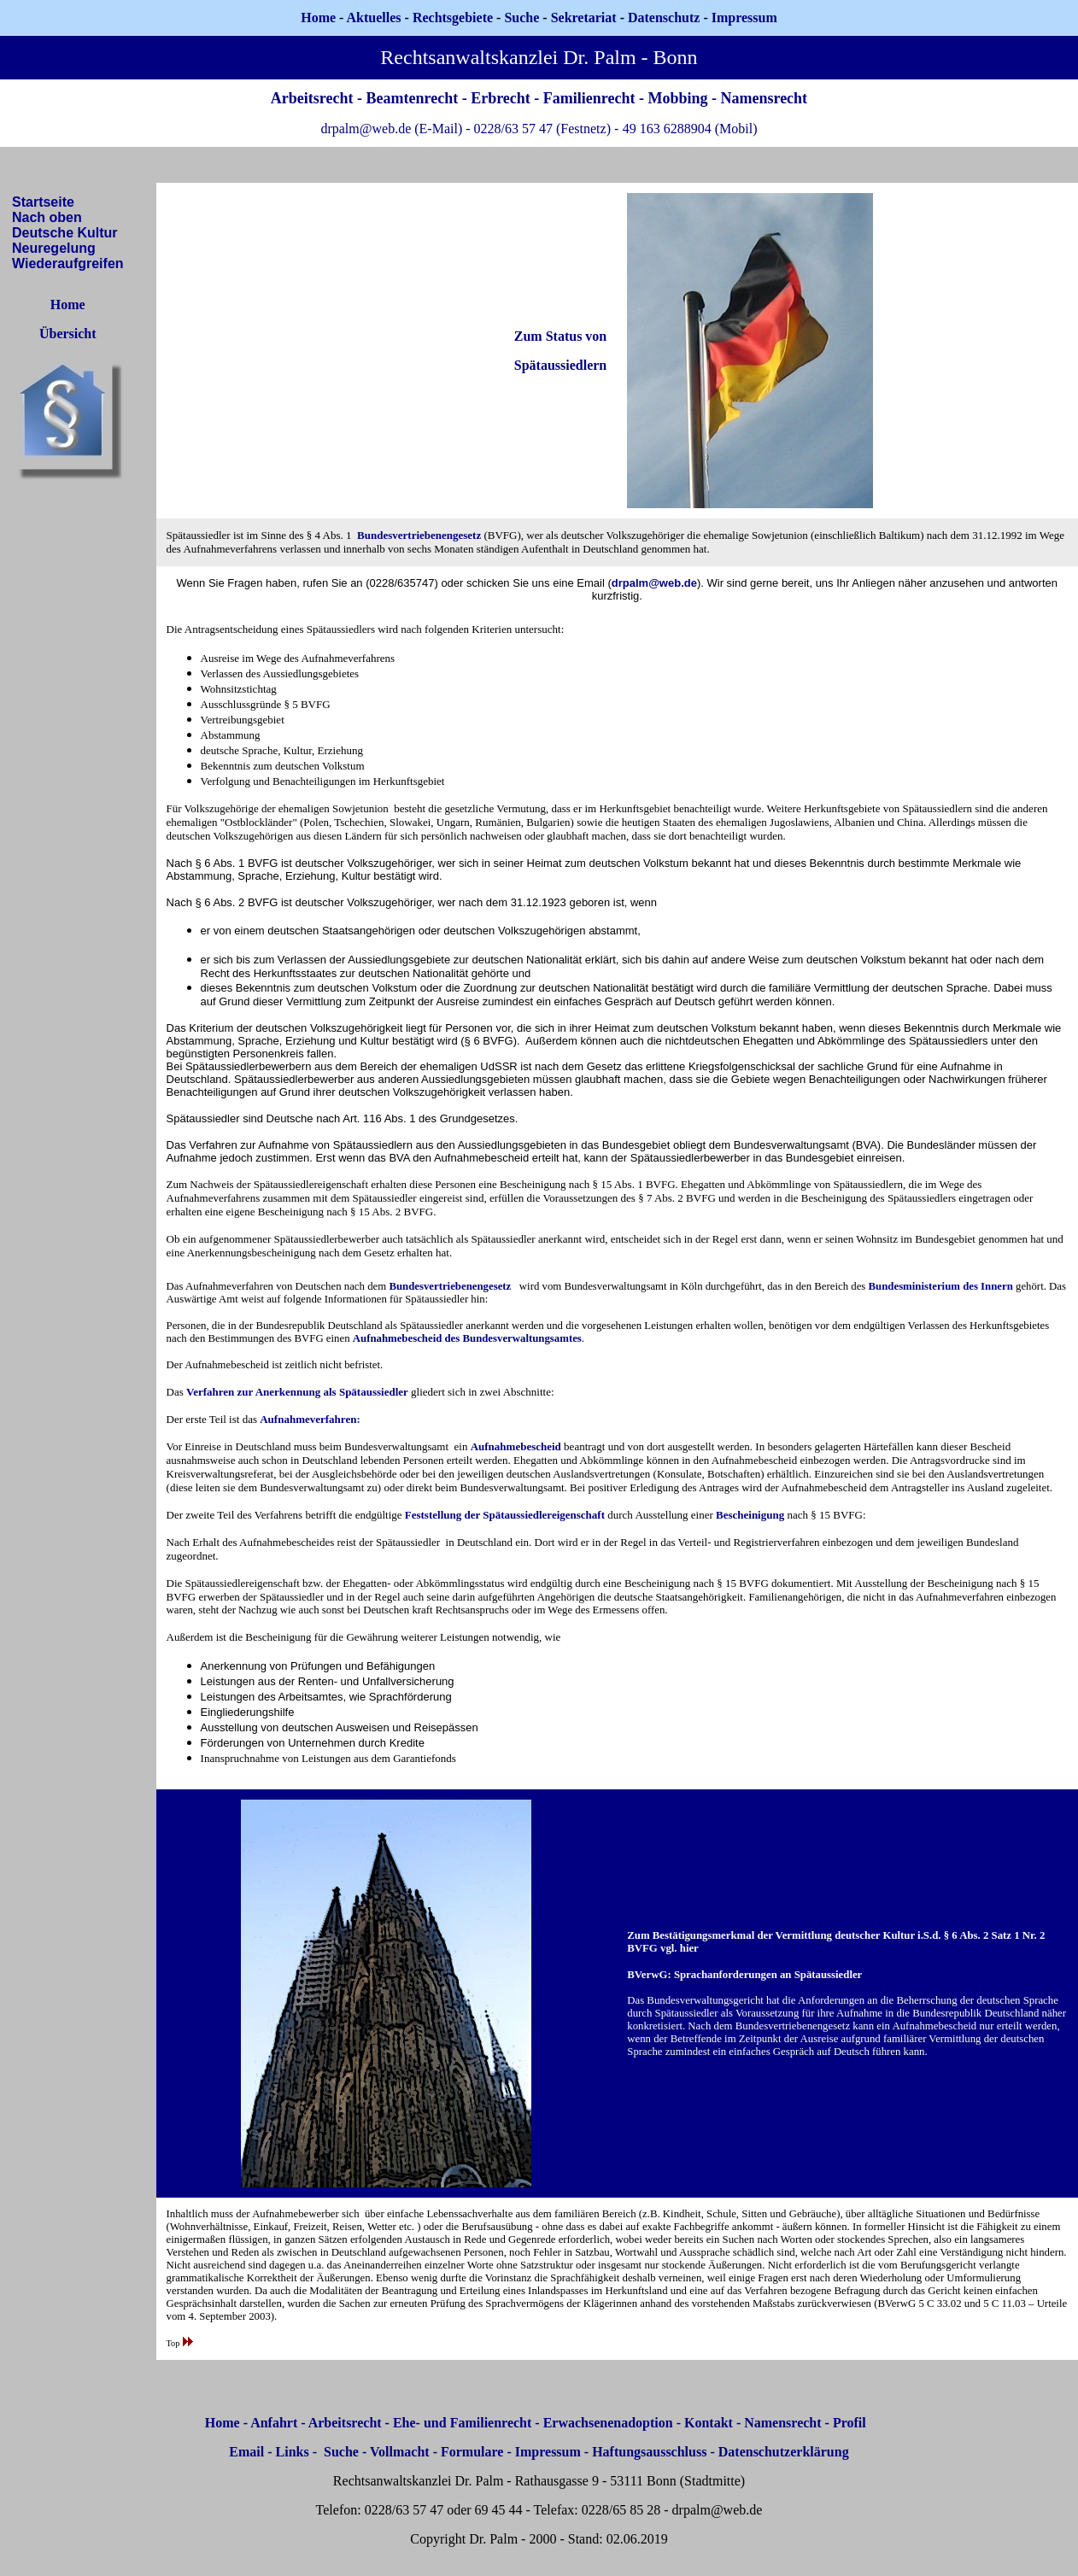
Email (246, 2451)
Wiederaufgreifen (68, 263)
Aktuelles (374, 17)
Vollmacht (400, 2451)
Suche (521, 17)
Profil (849, 2422)
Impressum (548, 2451)
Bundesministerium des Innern (941, 1286)
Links (292, 2451)
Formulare (472, 2451)
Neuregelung (54, 248)
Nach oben (47, 217)
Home (318, 17)
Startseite (43, 202)
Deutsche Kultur (65, 232)
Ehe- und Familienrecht (462, 2422)
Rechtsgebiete (452, 17)
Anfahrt (273, 2422)
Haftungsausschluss (649, 2451)
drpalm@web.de (654, 583)
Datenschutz (664, 17)
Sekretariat (585, 17)
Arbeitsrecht (345, 2422)
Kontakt (708, 2422)
